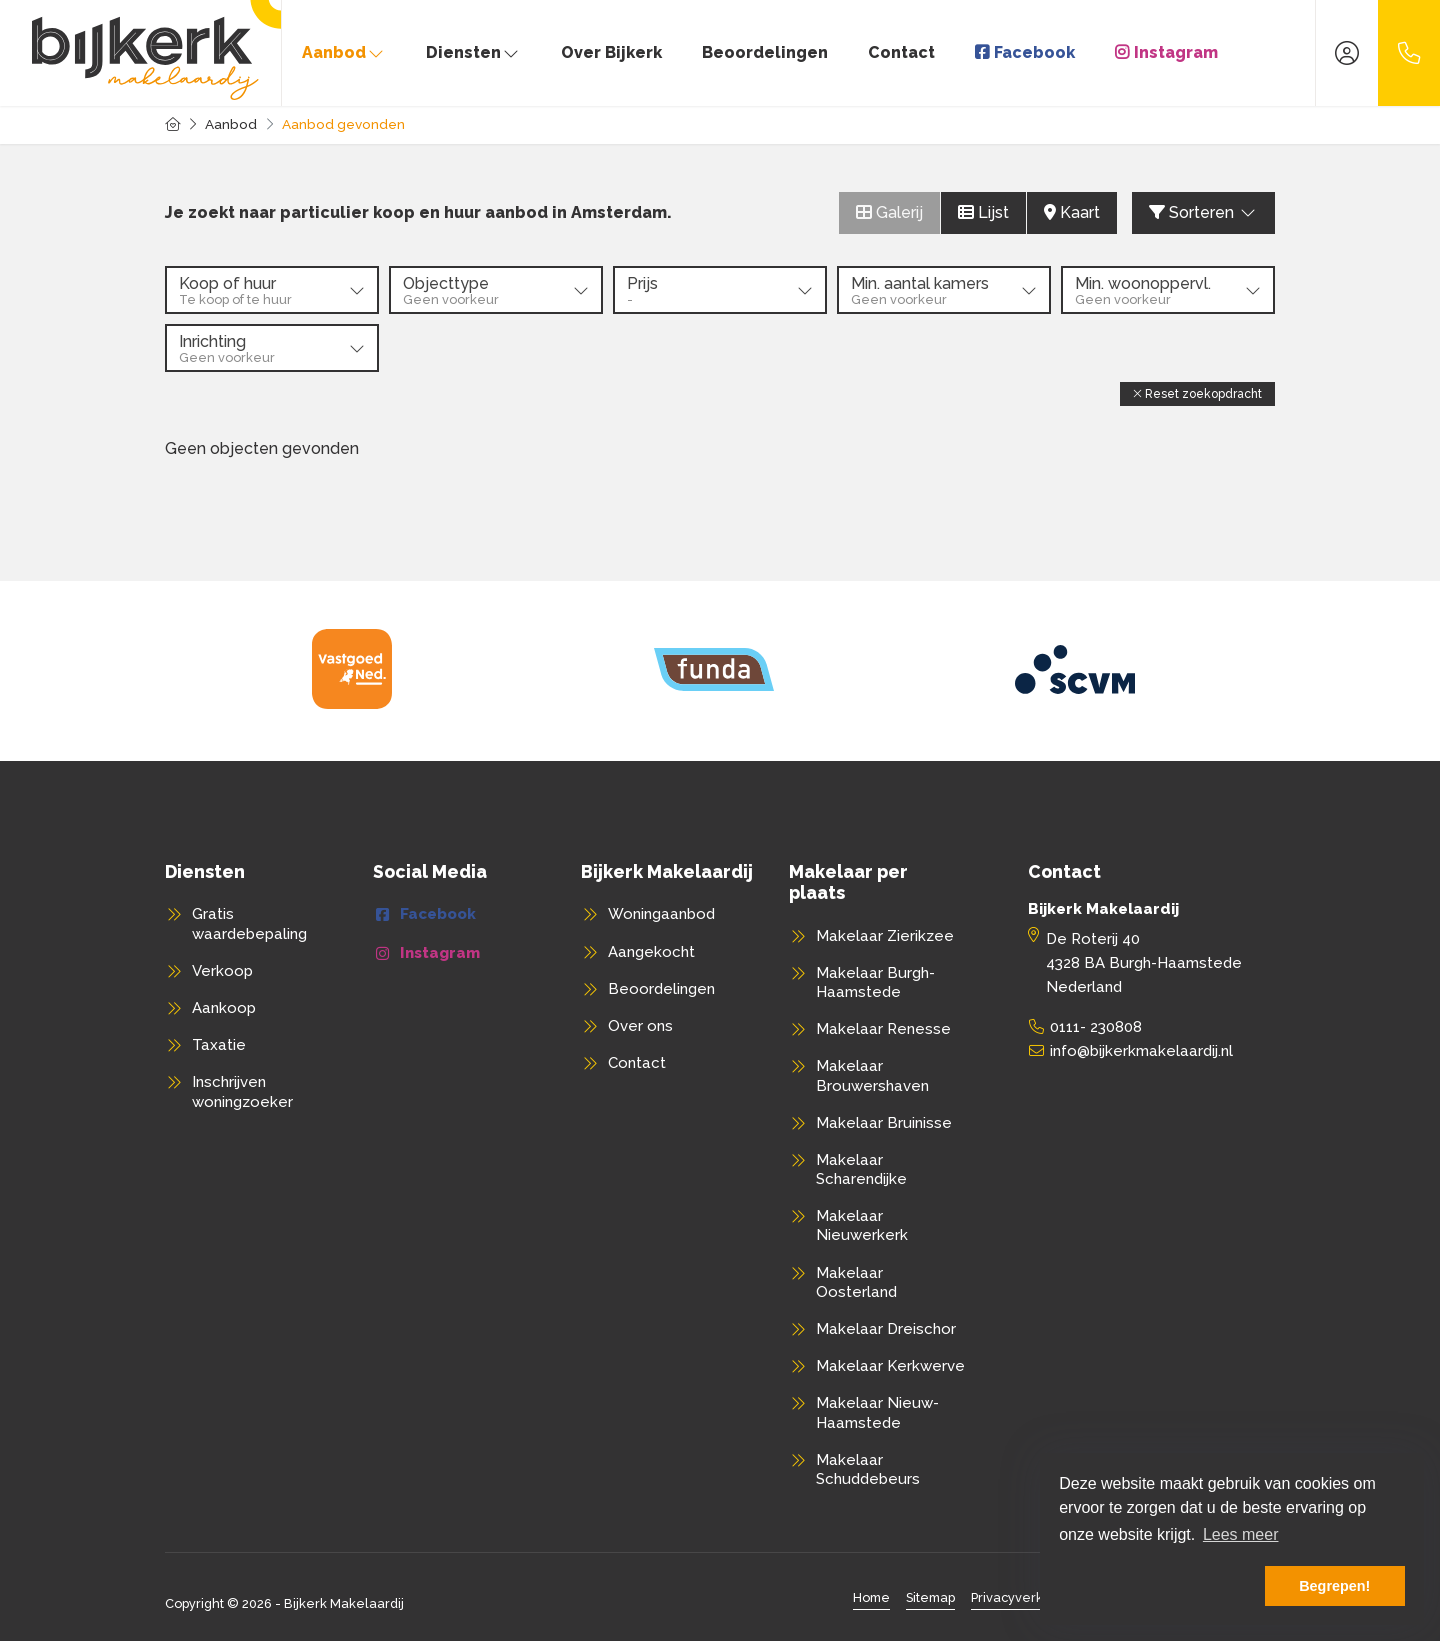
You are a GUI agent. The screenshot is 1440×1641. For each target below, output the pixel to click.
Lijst (983, 212)
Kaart (1072, 212)
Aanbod (344, 52)
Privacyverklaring (1025, 1597)
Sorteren (1203, 212)
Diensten (473, 52)
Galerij (889, 212)
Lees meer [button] (1241, 1534)
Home (871, 1597)
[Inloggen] (1347, 53)
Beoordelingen (765, 52)
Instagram (1176, 52)
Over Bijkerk (611, 52)
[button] (1197, 394)
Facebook (1034, 52)
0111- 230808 (1096, 1027)
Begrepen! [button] (1334, 1586)
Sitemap (930, 1597)
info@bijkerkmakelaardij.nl (1141, 1051)
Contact (901, 52)
